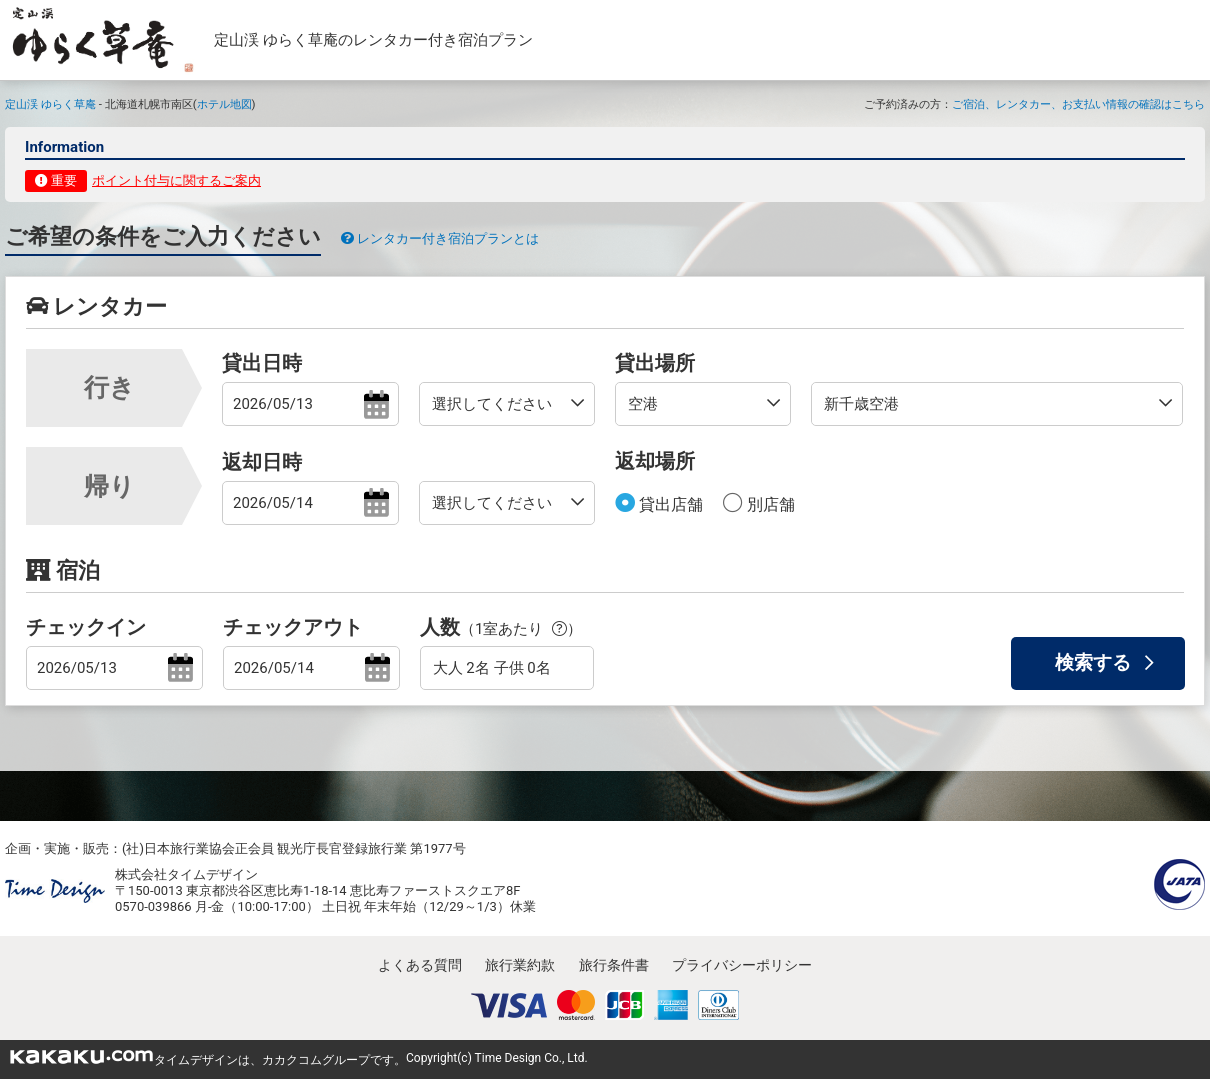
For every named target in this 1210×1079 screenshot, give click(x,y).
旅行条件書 (614, 965)
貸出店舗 (669, 504)
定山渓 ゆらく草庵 (50, 104)
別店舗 (769, 504)
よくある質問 (420, 965)
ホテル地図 (224, 104)
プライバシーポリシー (742, 965)
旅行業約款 (520, 965)
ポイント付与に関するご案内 (176, 180)
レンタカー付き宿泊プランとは (440, 238)
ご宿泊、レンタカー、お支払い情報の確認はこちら (1078, 104)
